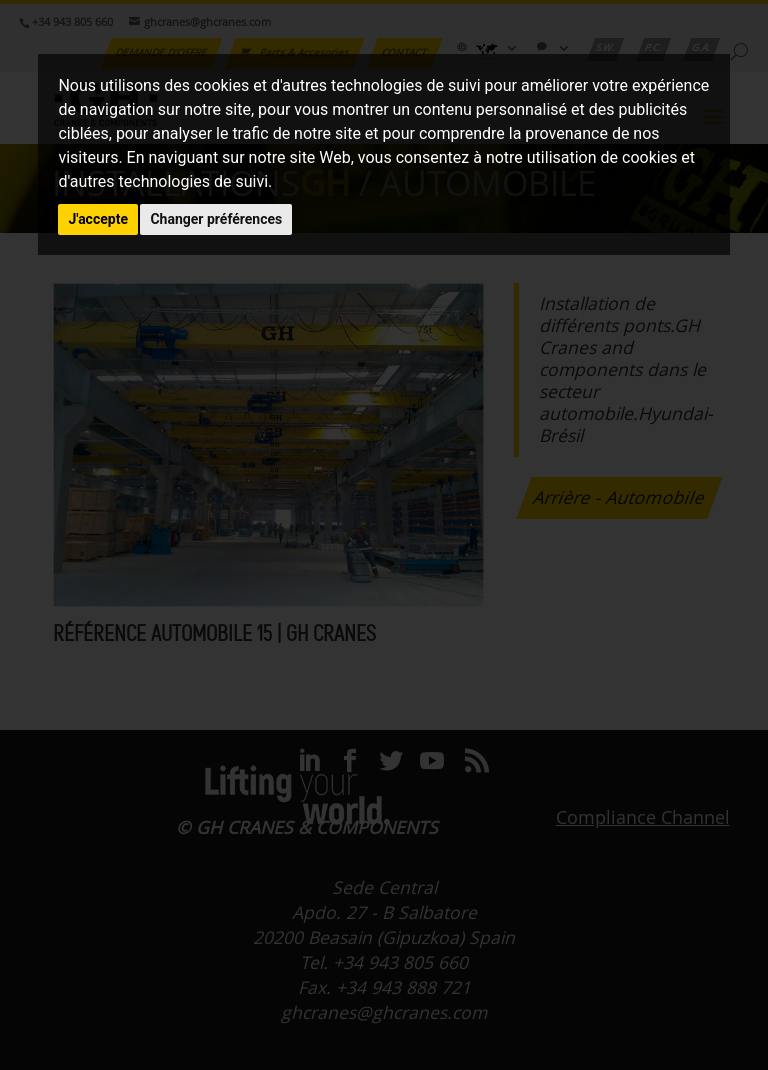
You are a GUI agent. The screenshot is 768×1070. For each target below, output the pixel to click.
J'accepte (98, 219)
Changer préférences (216, 219)
